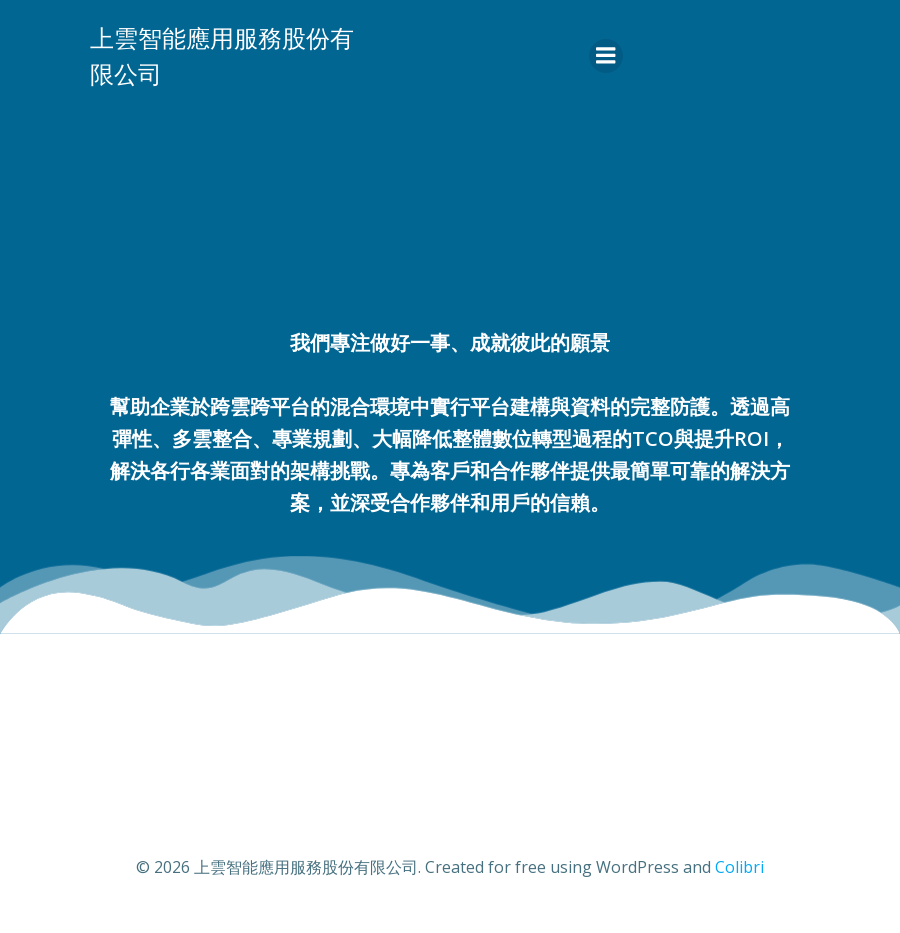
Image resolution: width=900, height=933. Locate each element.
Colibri (739, 867)
